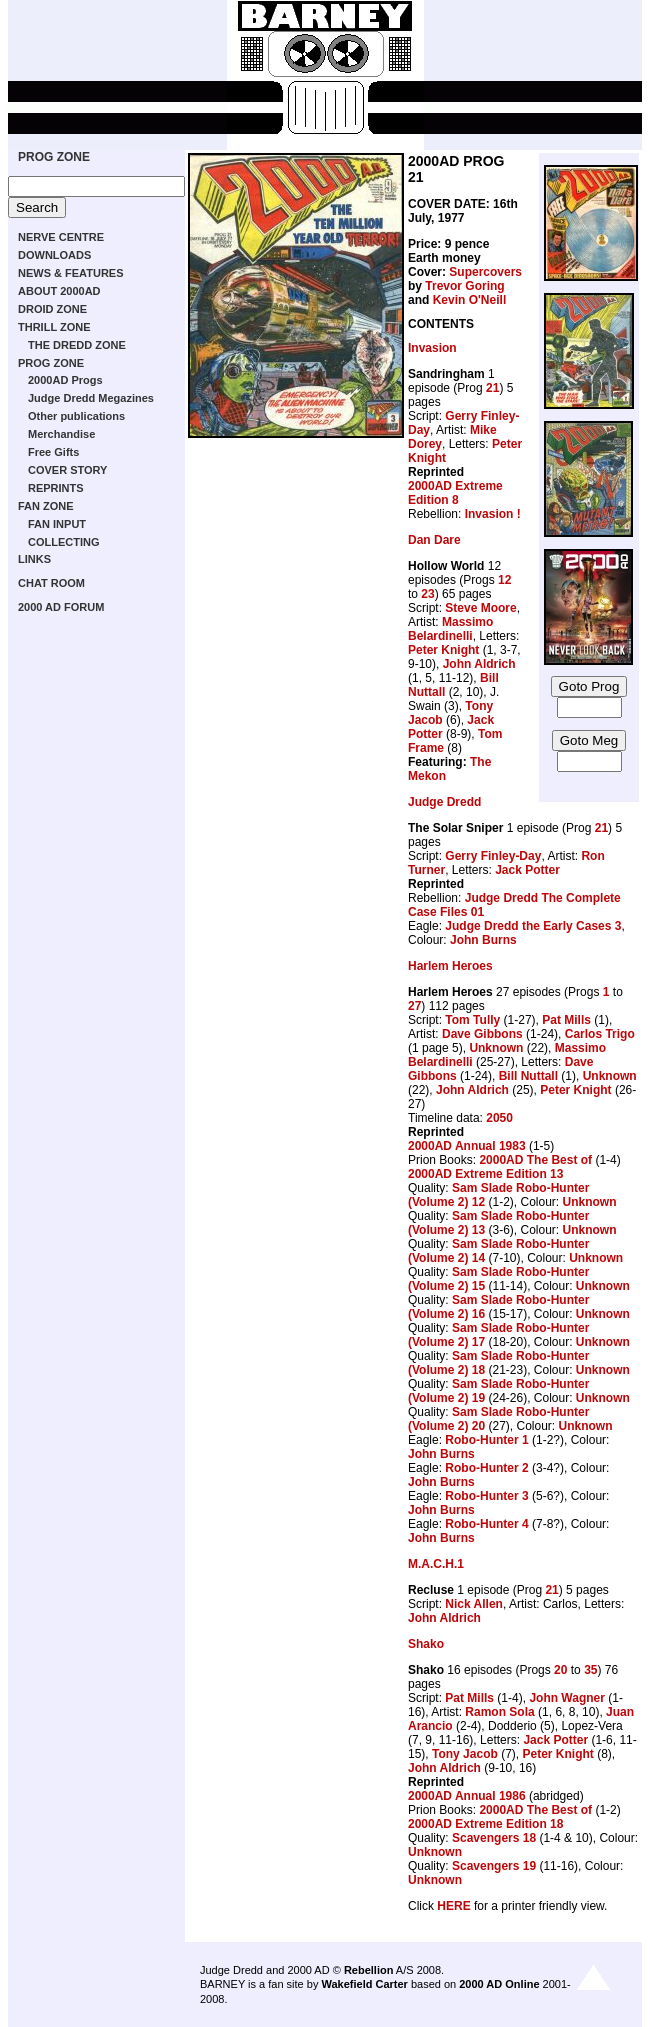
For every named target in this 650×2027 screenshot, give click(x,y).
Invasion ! (493, 514)
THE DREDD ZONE (77, 345)
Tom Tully (472, 1020)
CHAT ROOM (51, 583)
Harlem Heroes (450, 966)
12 (504, 580)
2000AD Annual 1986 (467, 1796)
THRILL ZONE (54, 327)
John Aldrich (479, 664)
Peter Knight (443, 650)
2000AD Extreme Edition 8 (455, 493)
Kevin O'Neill (470, 300)
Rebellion (369, 1970)
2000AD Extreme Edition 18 (485, 1824)
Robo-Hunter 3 (486, 1496)
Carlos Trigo (600, 1034)
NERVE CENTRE (61, 237)
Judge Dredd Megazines (91, 398)
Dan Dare (434, 540)
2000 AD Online (499, 1984)
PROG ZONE (54, 157)
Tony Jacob (465, 1754)
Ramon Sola (499, 1712)
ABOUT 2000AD (59, 291)
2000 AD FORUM (61, 607)
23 (427, 594)
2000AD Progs (65, 380)
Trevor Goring (464, 286)
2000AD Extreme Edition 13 (485, 1174)
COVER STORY (67, 470)
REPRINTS (56, 488)
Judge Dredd (444, 802)
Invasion (432, 348)
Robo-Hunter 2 (486, 1468)
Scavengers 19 (494, 1866)
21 (492, 388)
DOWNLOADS (54, 255)
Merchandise (61, 434)
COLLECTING (64, 542)
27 (414, 1006)
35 (590, 1670)
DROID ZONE (52, 309)
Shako (426, 1644)
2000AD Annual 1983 (467, 1146)
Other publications (76, 416)
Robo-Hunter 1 (486, 1440)
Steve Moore (480, 608)
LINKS (34, 559)
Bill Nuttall (528, 1076)
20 (560, 1670)
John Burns (483, 940)
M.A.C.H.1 (436, 1564)
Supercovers (485, 272)
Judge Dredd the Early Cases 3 (533, 926)
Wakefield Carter (364, 1984)
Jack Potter (527, 870)
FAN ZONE (46, 506)
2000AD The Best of (535, 1160)
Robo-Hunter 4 (486, 1524)
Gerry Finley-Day (493, 856)
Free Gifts (53, 452)
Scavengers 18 (494, 1838)
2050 (499, 1118)
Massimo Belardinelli (450, 629)
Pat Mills (566, 1020)
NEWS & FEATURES (71, 273)
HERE (453, 1906)
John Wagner (567, 1698)
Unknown (496, 1048)
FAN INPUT (57, 524)
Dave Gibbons (482, 1034)
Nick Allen (474, 1604)
